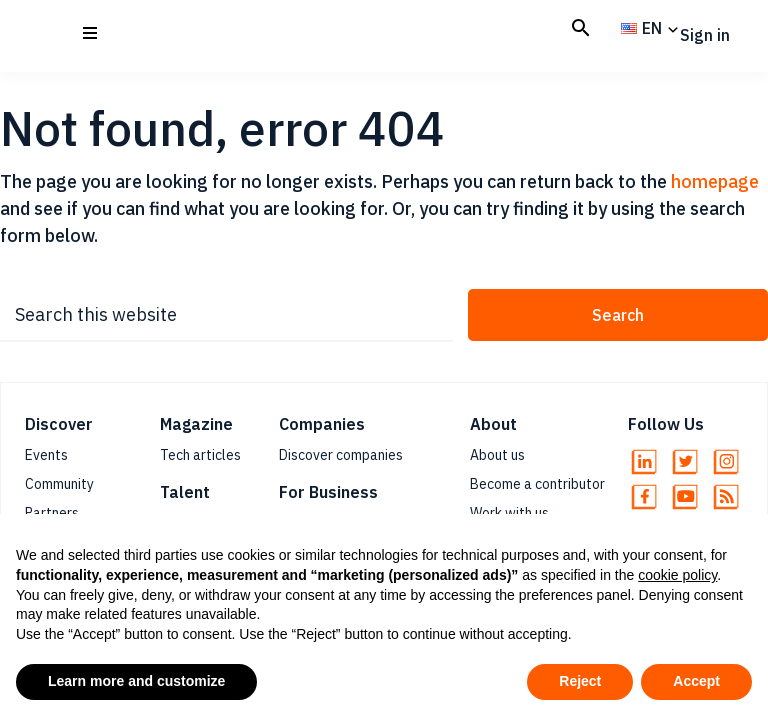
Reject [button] (580, 681)
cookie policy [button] (677, 575)
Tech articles (200, 455)
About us (497, 455)
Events (46, 455)
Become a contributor (537, 484)
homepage (715, 181)
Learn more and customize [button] (136, 681)
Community (59, 484)
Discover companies (341, 455)
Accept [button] (696, 681)
